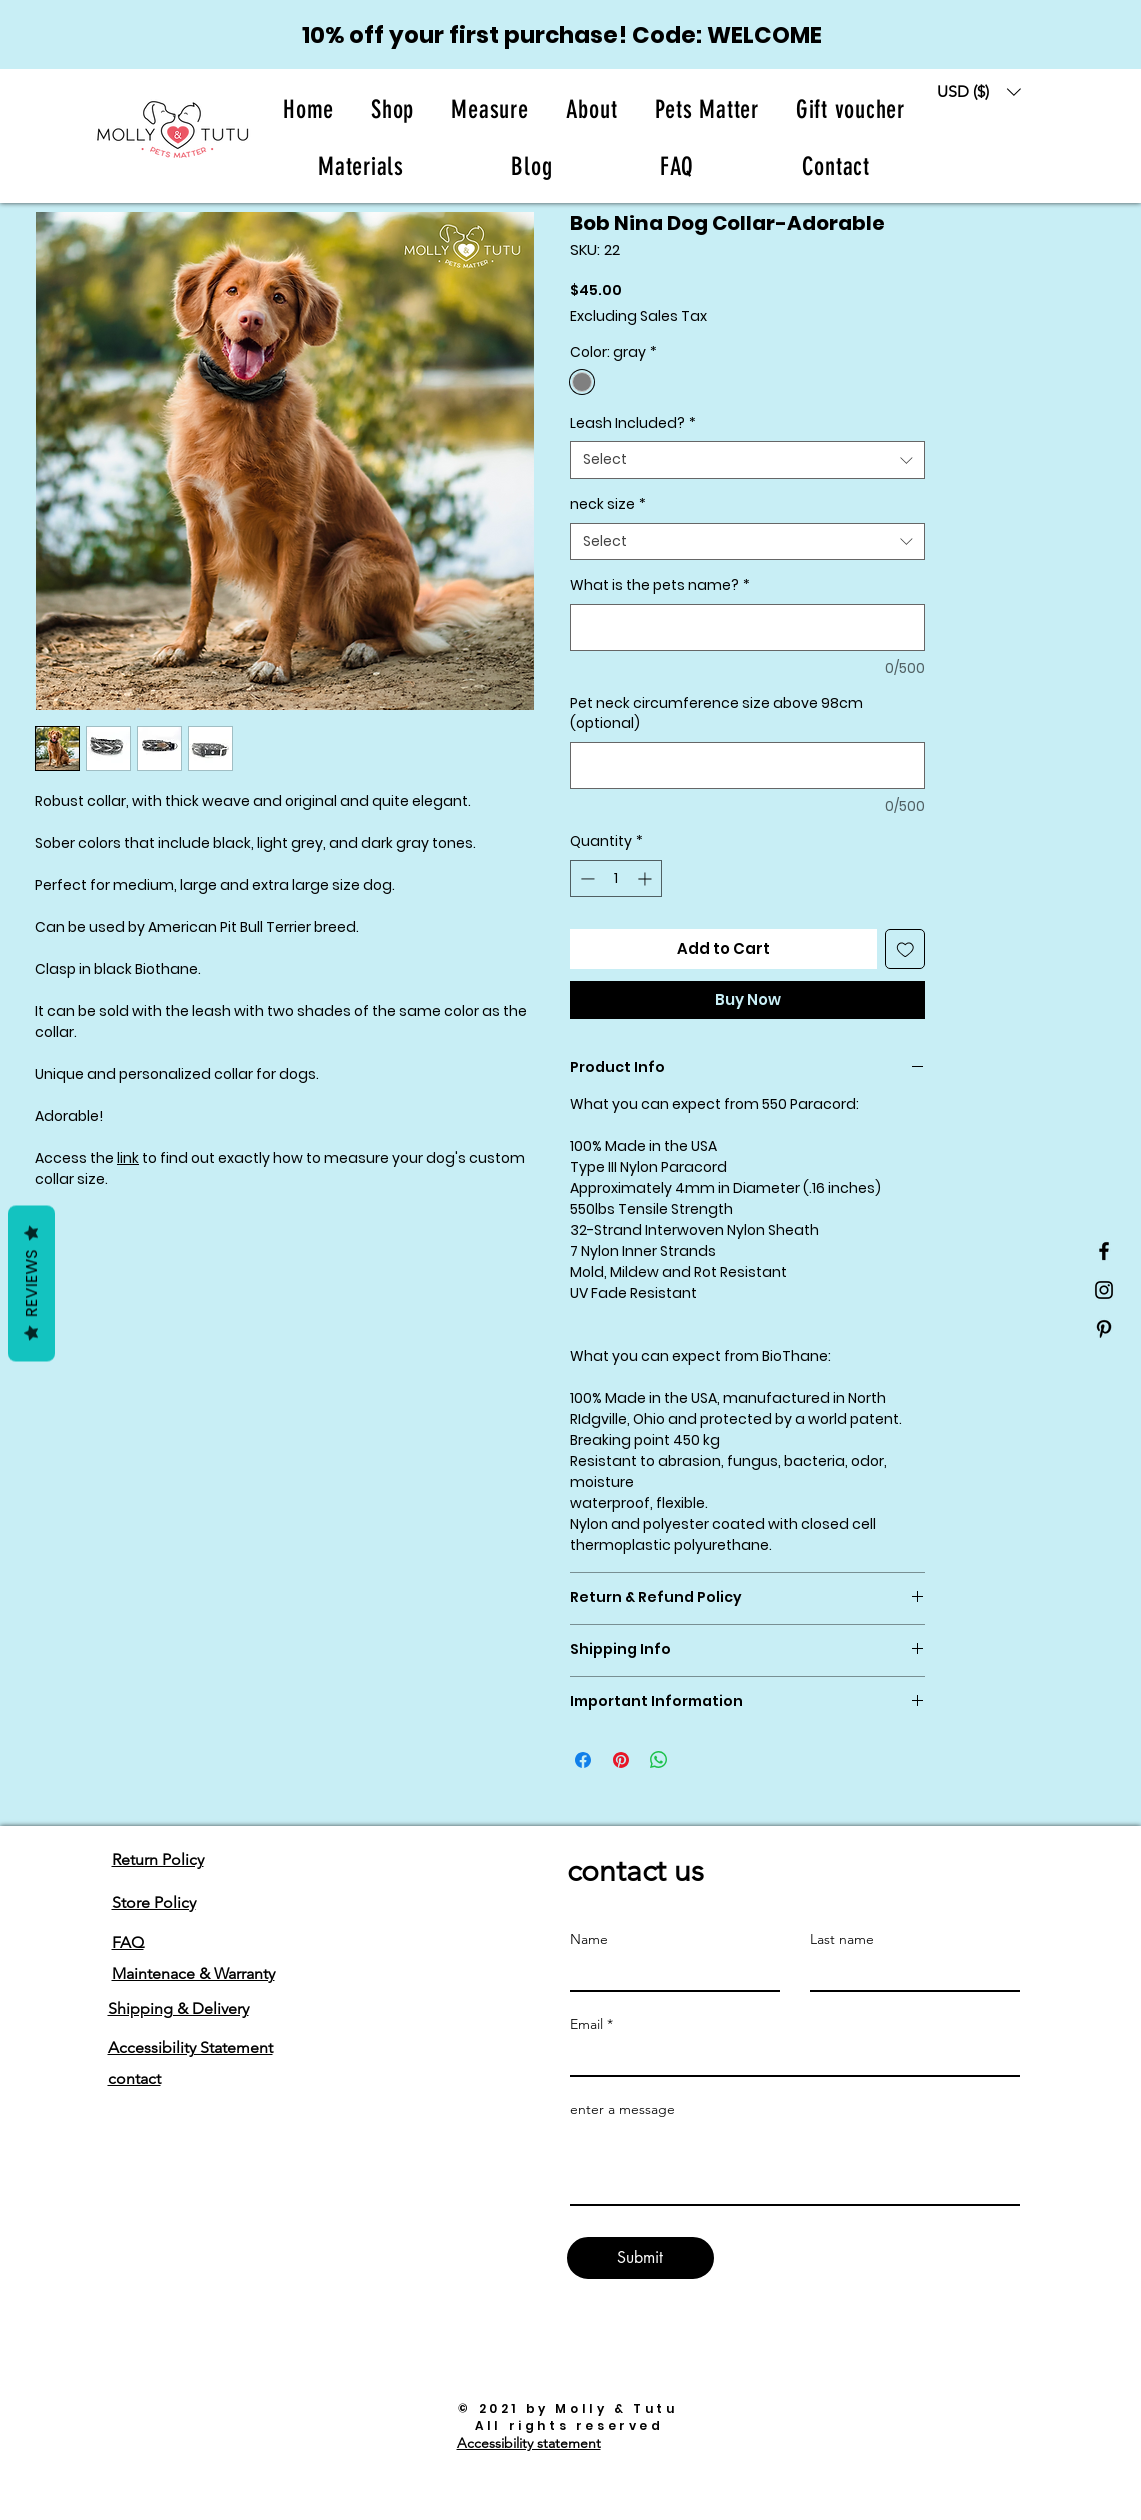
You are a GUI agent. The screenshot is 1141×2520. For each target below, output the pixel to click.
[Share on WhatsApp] (659, 1760)
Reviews (31, 1284)
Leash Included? (633, 423)
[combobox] (747, 460)
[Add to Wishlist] (905, 949)
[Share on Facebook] (583, 1760)
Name (589, 1939)
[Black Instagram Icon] (1104, 1290)
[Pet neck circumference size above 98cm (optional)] (747, 765)
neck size (608, 504)
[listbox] (979, 91)
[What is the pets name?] (747, 627)
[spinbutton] (616, 878)
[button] (591, 109)
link (128, 1158)
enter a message (622, 2109)
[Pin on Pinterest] (621, 1760)
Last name (842, 1939)
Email (586, 2024)
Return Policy (158, 1859)
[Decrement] (585, 878)
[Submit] (640, 2258)
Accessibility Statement (190, 2047)
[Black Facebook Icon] (1104, 1251)
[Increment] (646, 878)
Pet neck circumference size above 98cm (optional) (716, 713)
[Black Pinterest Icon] (1104, 1329)
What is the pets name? (660, 585)
